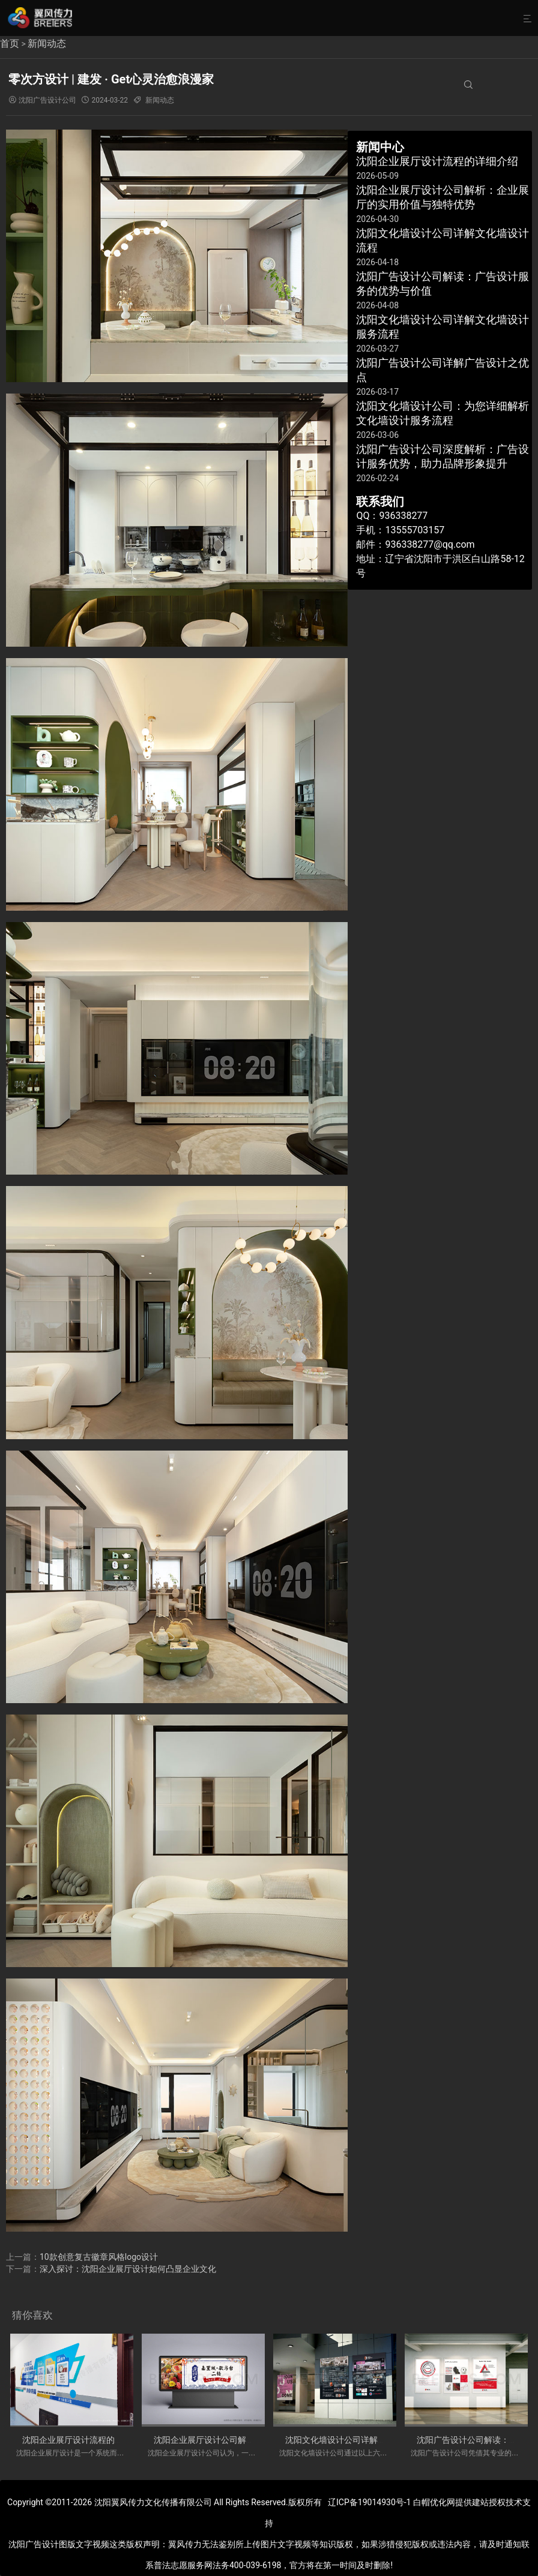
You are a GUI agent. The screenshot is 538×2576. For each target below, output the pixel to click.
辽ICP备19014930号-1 (369, 2502)
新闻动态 (47, 43)
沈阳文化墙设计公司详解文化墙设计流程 (361, 2440)
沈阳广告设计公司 (47, 100)
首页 (9, 43)
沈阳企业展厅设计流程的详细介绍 (85, 2440)
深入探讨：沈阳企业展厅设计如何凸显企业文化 (128, 2269)
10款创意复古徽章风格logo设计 (99, 2257)
